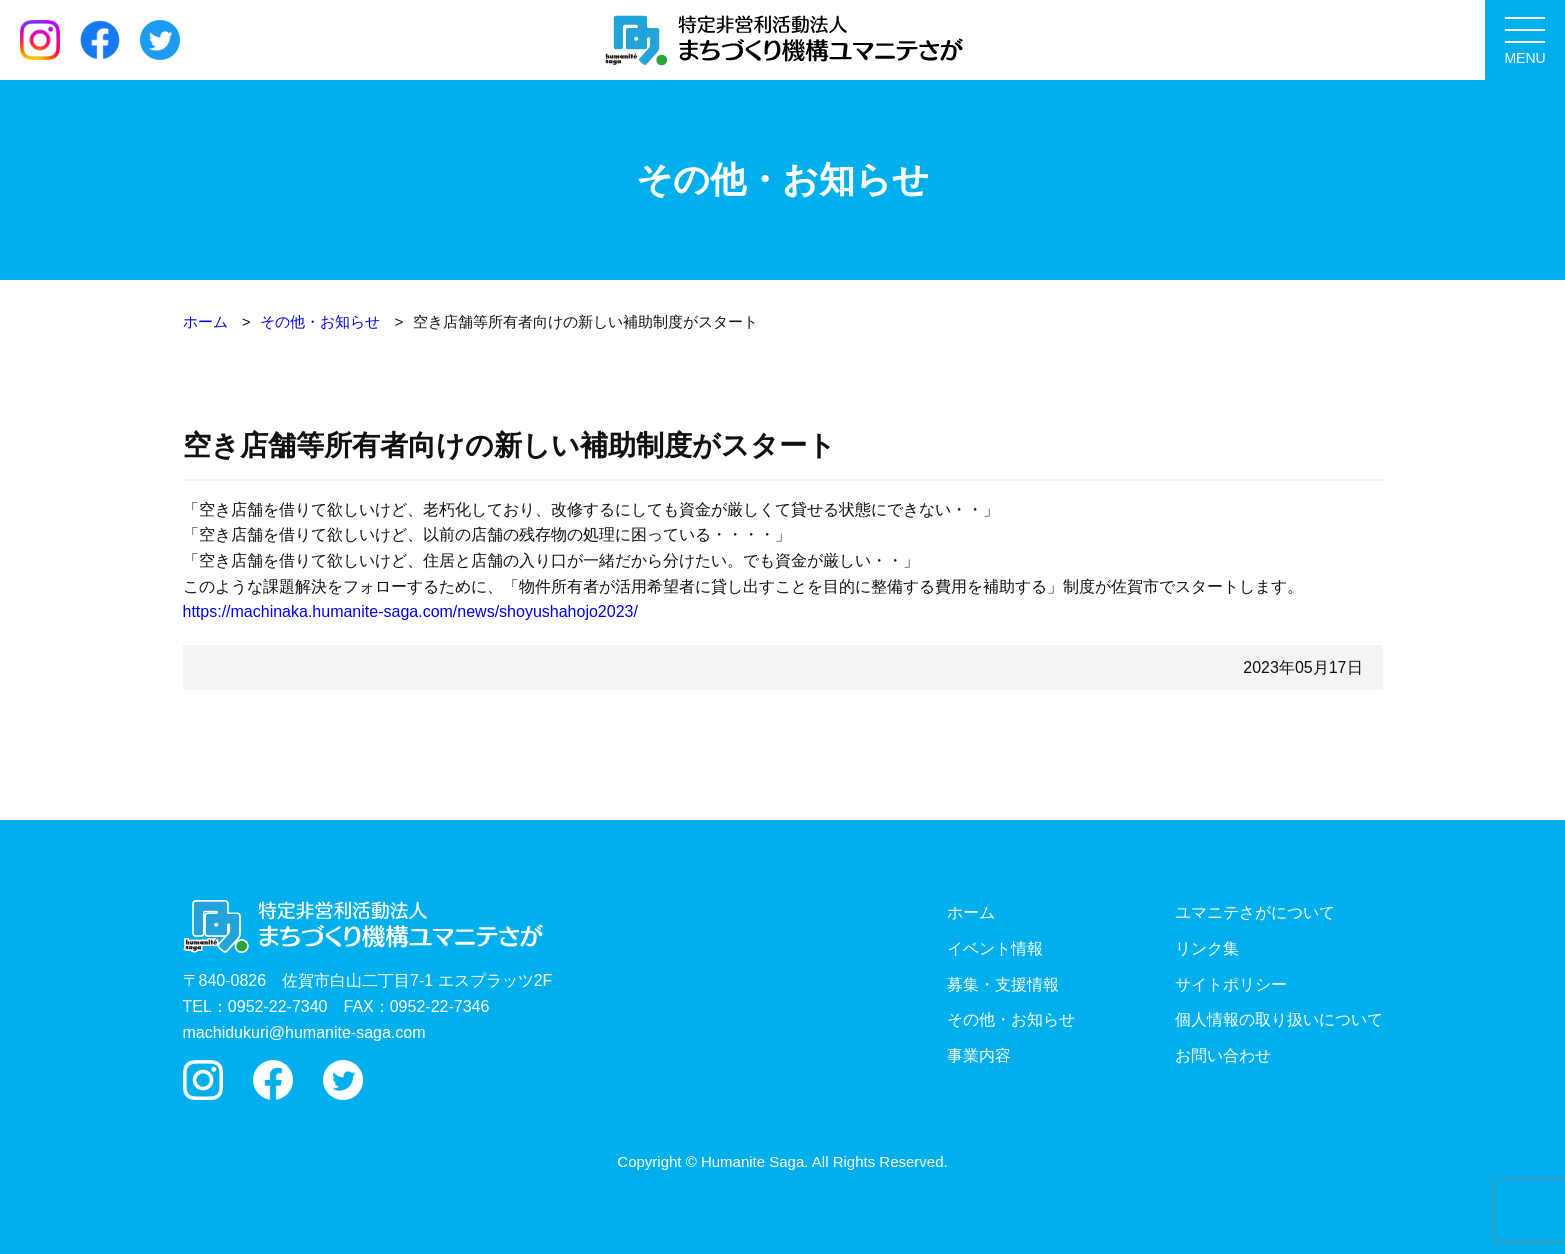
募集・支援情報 (1003, 984)
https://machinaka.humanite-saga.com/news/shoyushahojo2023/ (410, 611)
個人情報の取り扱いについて (1279, 1019)
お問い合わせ (1223, 1055)
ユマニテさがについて (1255, 912)
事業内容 (979, 1055)
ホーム (971, 912)
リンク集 (1207, 948)
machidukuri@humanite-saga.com (304, 1032)
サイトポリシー (1231, 984)
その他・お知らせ (1011, 1019)
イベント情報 (995, 948)
